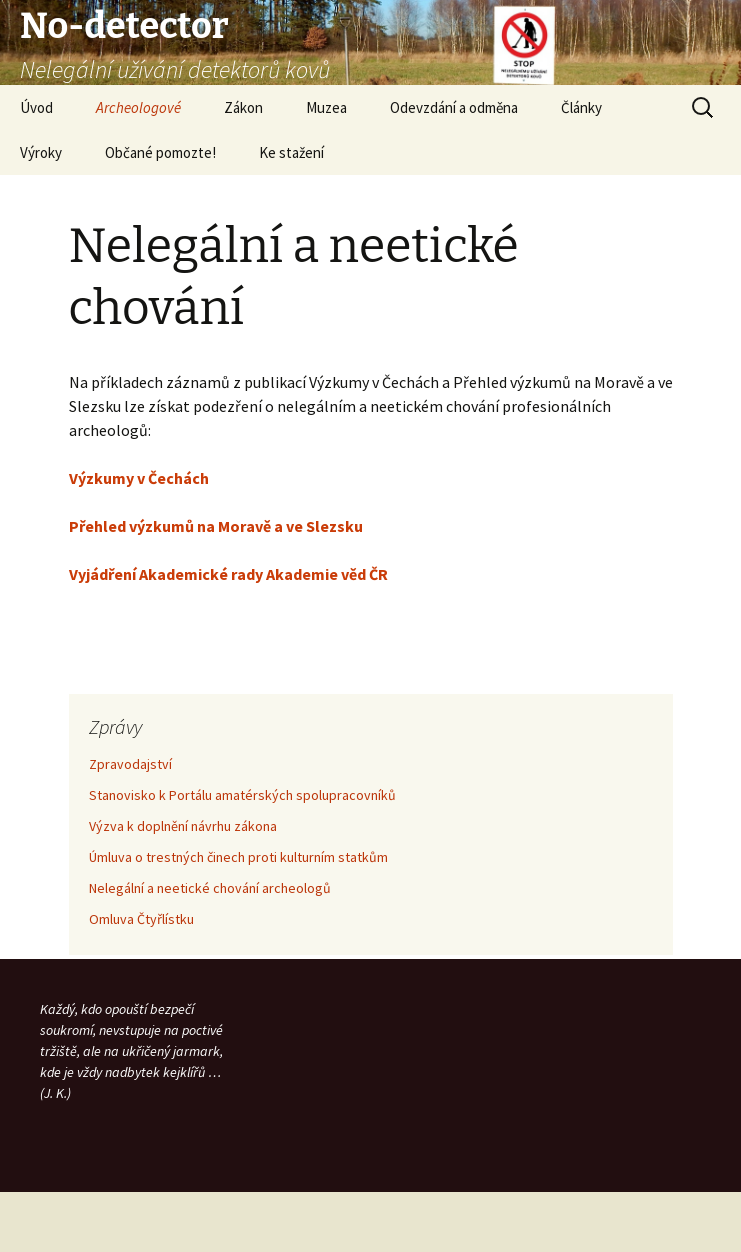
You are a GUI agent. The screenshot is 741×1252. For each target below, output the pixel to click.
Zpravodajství (130, 764)
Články (581, 107)
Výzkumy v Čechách (139, 478)
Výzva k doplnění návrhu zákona (183, 826)
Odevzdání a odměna (454, 107)
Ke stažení (291, 152)
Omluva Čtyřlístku (141, 919)
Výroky (41, 152)
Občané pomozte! (160, 152)
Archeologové (138, 107)
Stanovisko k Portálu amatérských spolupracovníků (242, 795)
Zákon (243, 107)
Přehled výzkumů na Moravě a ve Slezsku (216, 526)
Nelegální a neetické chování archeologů (210, 888)
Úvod (36, 107)
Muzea (326, 107)
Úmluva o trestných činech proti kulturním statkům (238, 857)
